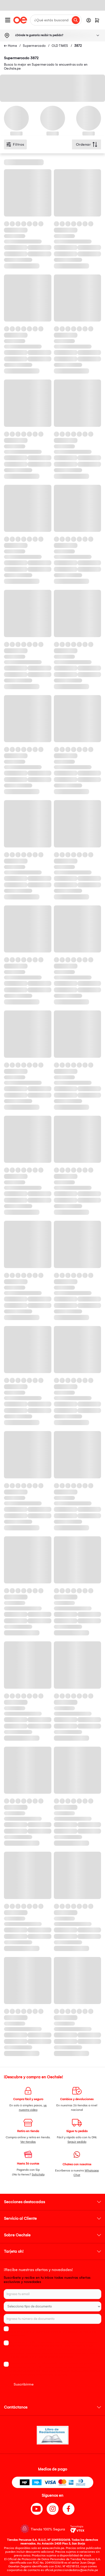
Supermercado (34, 46)
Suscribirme (24, 2384)
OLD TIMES (60, 46)
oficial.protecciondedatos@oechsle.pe (71, 2570)
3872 (78, 46)
